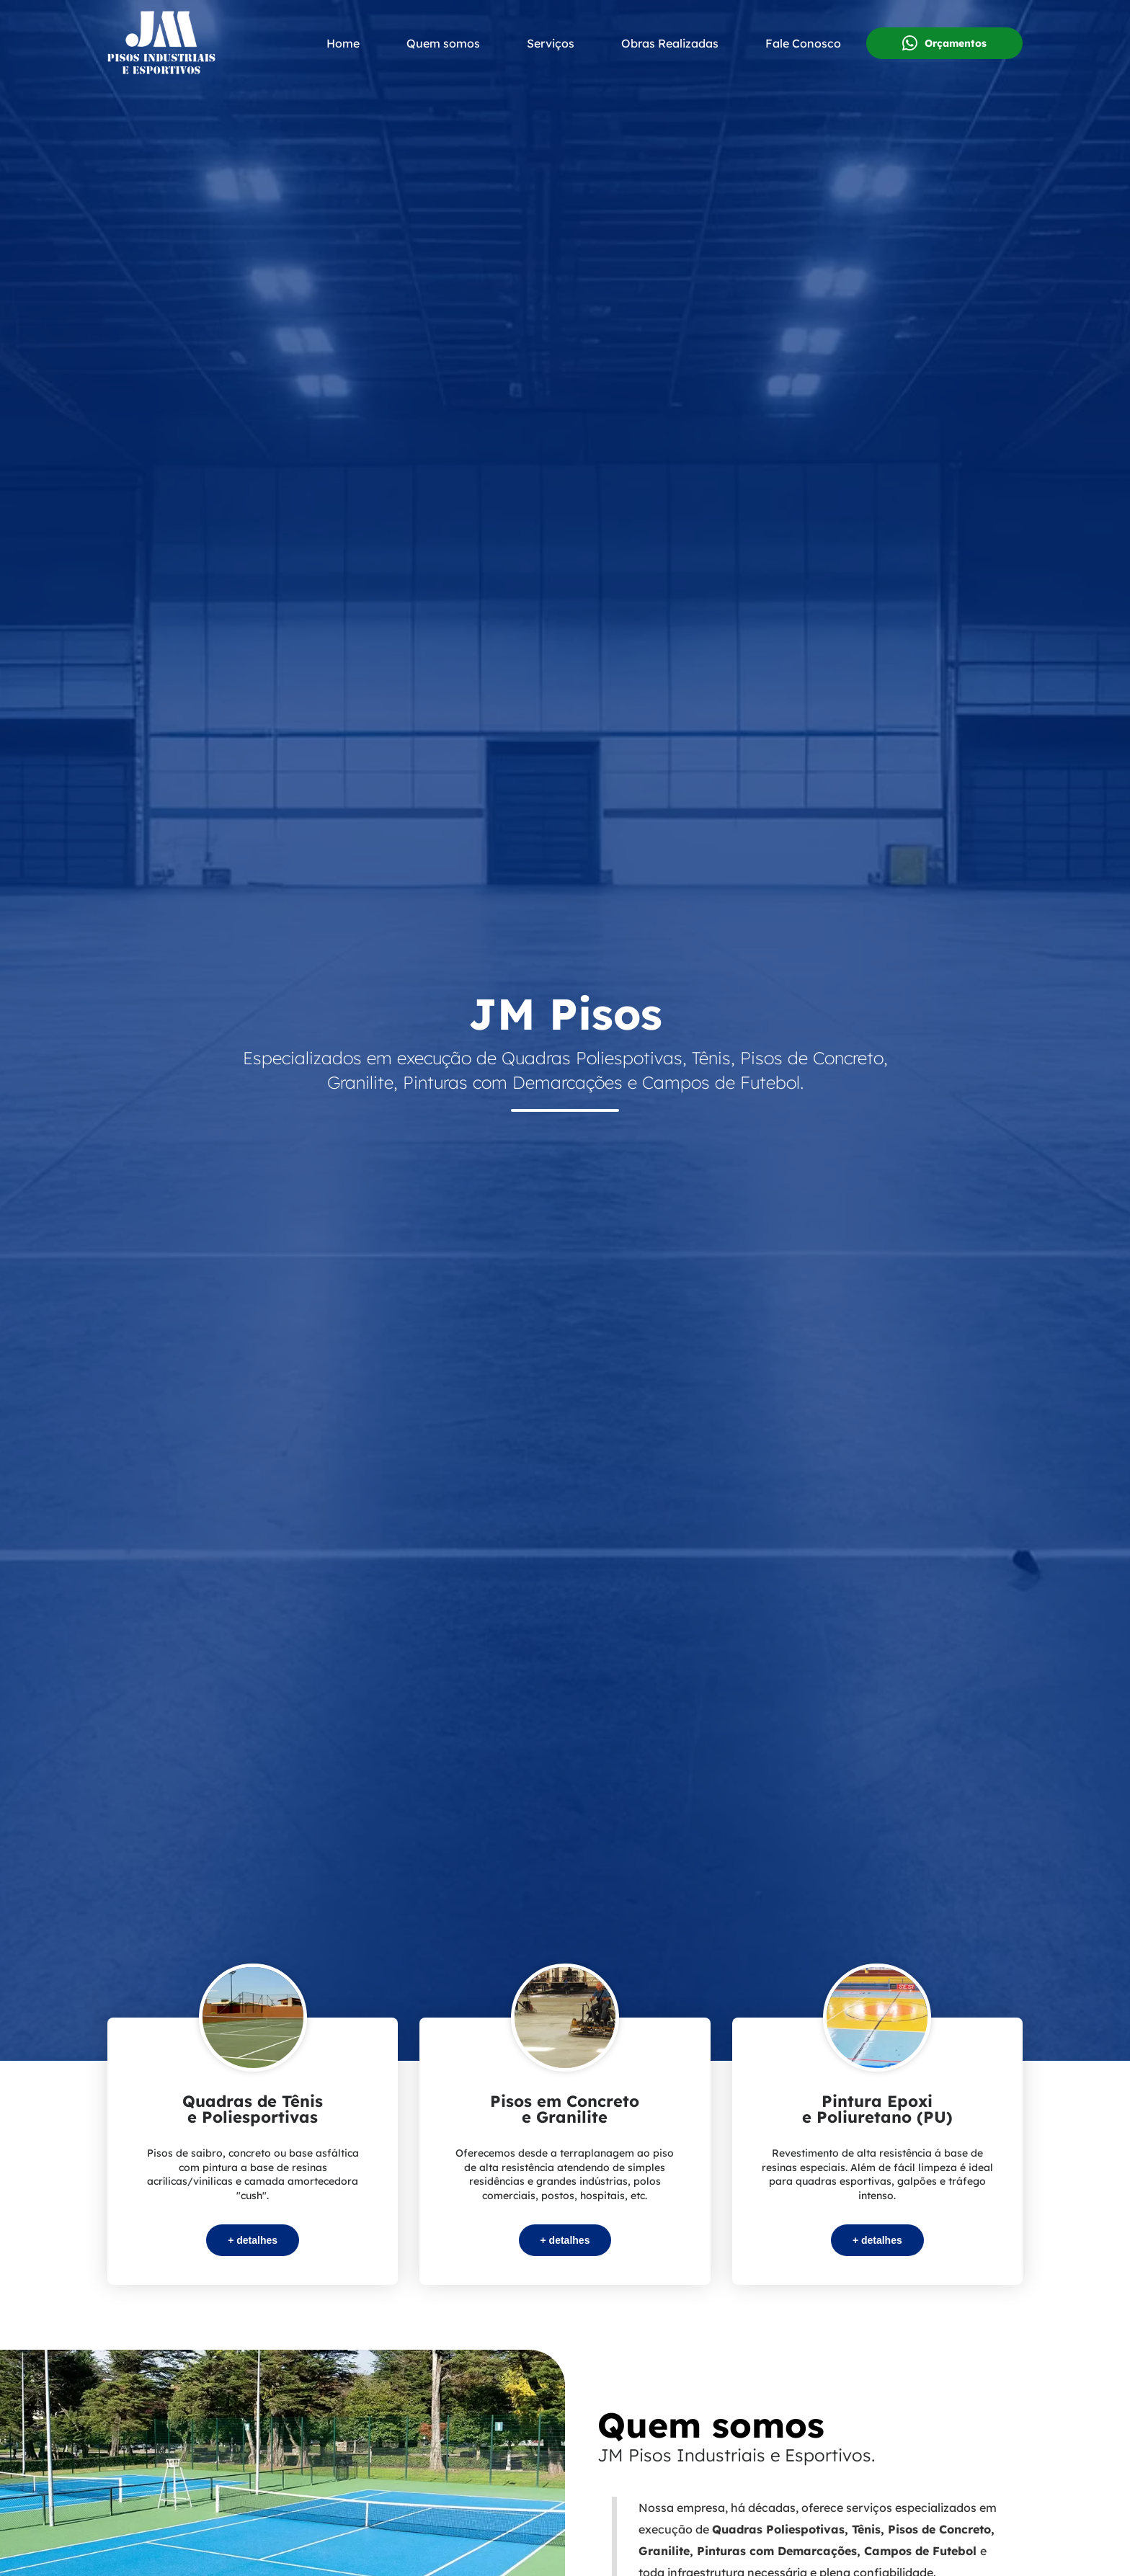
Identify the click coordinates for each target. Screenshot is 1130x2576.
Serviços (550, 43)
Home (343, 43)
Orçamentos (944, 43)
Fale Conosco (803, 43)
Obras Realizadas (670, 43)
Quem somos (443, 43)
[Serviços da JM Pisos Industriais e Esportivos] (252, 2151)
